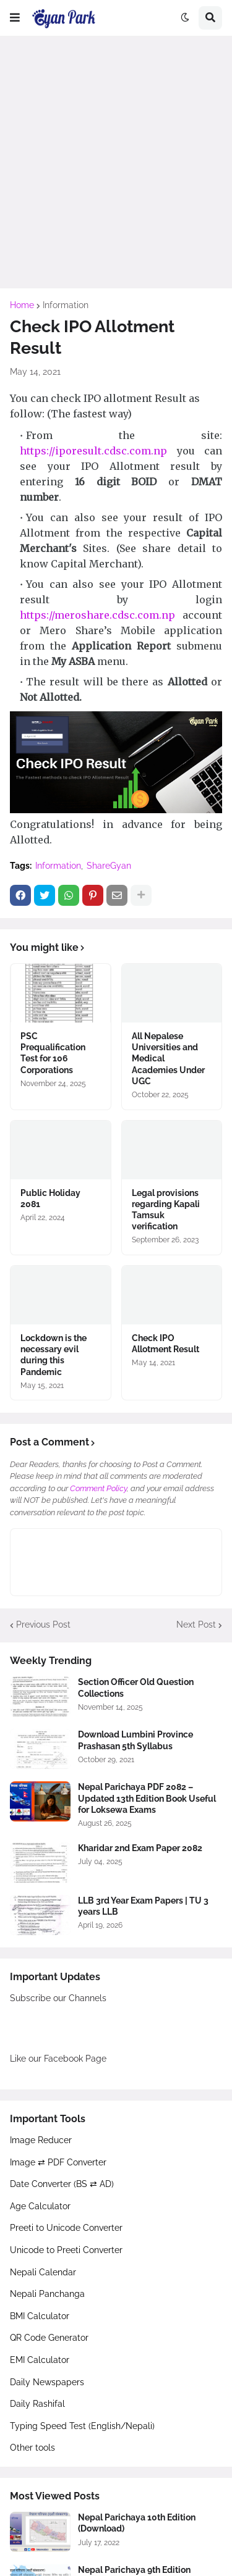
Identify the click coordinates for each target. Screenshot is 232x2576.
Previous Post (43, 1624)
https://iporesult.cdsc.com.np (93, 451)
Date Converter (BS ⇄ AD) (62, 2184)
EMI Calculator (39, 2360)
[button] (15, 17)
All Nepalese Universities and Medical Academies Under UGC (168, 1058)
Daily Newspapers (47, 2382)
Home (22, 305)
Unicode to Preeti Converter (66, 2250)
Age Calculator (40, 2206)
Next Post (196, 1624)
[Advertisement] (116, 162)
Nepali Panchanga (47, 2294)
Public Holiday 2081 (50, 1198)
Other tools (32, 2448)
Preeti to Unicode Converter (66, 2228)
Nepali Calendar (43, 2272)
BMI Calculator (39, 2316)
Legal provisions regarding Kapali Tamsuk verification (166, 1210)
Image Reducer (41, 2140)
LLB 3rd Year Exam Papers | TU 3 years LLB (143, 1906)
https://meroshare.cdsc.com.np (97, 615)
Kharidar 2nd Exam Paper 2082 (140, 1848)
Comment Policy (98, 1488)
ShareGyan (109, 866)
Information (65, 305)
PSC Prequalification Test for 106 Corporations (52, 1053)
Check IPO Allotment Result (165, 1343)
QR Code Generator (49, 2338)
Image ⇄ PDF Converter (58, 2162)
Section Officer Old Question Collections (136, 1687)
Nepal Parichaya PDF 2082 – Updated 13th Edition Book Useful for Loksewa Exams (147, 1798)
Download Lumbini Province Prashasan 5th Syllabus (135, 1739)
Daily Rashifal (37, 2404)
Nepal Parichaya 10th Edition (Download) (136, 2522)
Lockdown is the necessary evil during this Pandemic (53, 1355)
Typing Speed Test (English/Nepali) (82, 2426)
